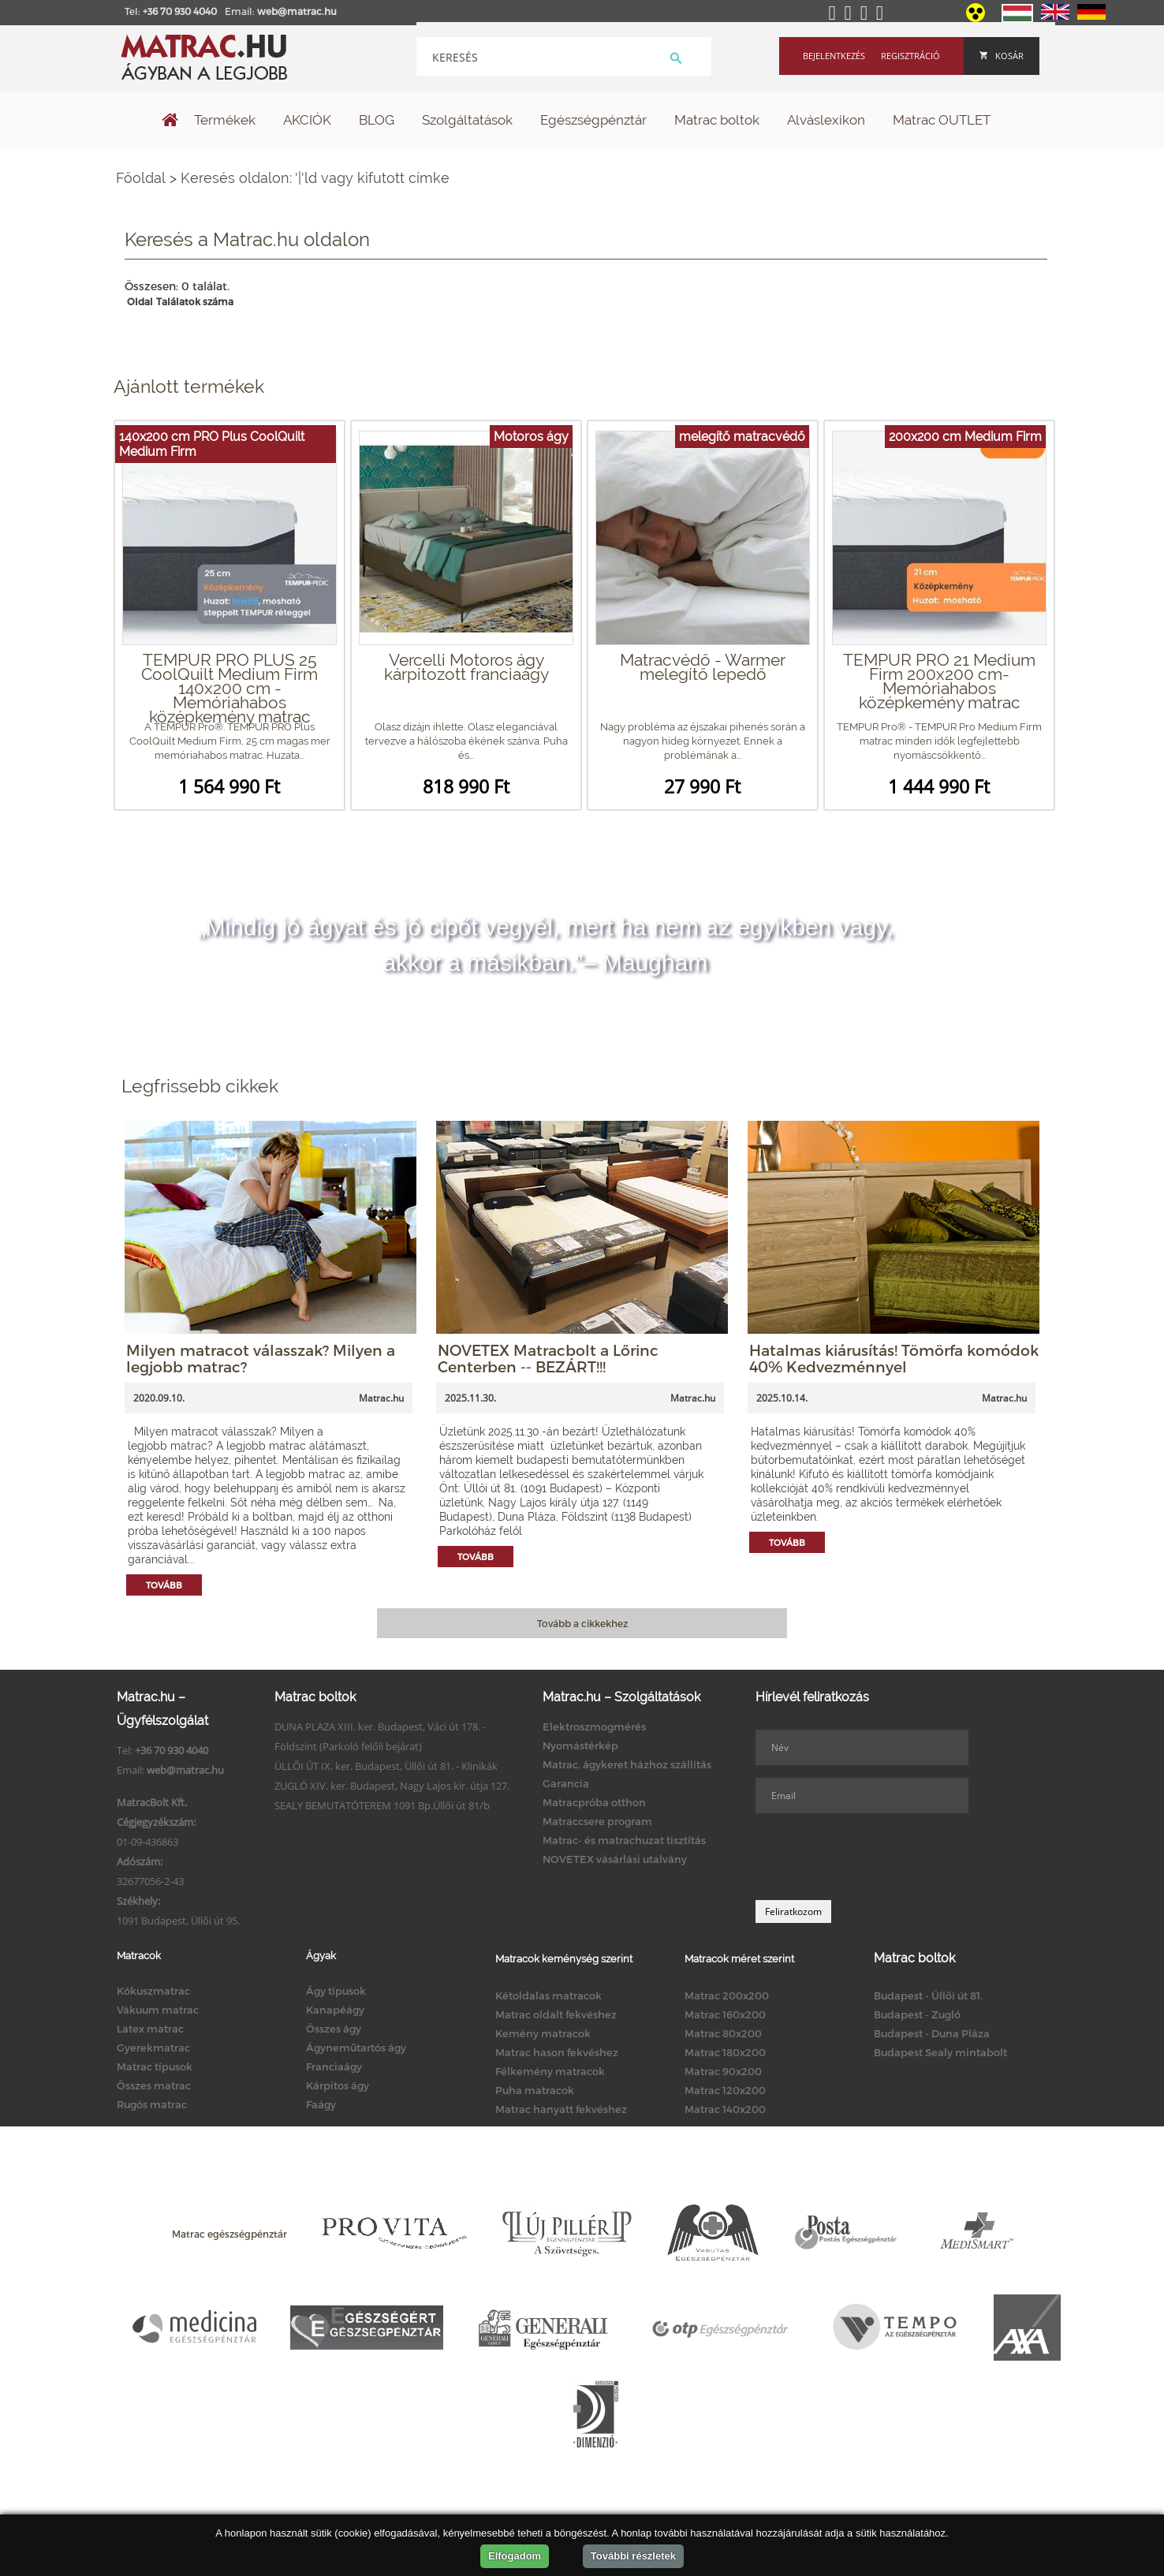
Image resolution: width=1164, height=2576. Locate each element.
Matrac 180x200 (725, 2052)
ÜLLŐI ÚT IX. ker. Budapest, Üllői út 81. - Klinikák (386, 1766)
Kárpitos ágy (337, 2085)
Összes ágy (333, 2028)
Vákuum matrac (158, 2009)
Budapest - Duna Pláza (932, 2033)
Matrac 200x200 (727, 1995)
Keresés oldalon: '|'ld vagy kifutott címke (315, 178)
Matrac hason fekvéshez (556, 2052)
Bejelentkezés (834, 56)
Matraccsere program (597, 1821)
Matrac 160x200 (725, 2014)
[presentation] (875, 1856)
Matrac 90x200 (723, 2071)
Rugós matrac (152, 2104)
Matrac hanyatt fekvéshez (561, 2109)
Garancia (566, 1783)
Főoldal (141, 178)
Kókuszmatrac (153, 1990)
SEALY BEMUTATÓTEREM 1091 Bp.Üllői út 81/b (382, 1805)
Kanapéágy (335, 2009)
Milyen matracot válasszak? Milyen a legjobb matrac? (260, 1358)
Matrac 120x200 (725, 2090)
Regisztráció (910, 56)
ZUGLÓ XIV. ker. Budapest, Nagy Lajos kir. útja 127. (391, 1786)
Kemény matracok (543, 2033)
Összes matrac (154, 2085)
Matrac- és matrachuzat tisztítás (624, 1840)
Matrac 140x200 (725, 2109)
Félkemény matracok (550, 2071)
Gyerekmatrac (153, 2047)
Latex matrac (150, 2028)
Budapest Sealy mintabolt (940, 2052)
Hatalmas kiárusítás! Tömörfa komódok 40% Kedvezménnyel (894, 1358)
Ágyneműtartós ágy (356, 2047)
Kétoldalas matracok (548, 1995)
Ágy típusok (336, 1990)
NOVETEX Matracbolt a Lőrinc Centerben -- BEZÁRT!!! (548, 1358)
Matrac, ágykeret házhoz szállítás (627, 1764)
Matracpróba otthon (594, 1802)
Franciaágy (334, 2066)
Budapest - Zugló (917, 2014)
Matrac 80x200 (723, 2033)
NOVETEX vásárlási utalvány (615, 1859)
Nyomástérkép (580, 1745)
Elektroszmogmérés (594, 1726)
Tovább (164, 1585)
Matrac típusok (154, 2066)
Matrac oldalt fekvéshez (556, 2014)
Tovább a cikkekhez (582, 1623)
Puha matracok (534, 2090)
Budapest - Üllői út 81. (928, 1995)
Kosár (1001, 56)
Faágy (321, 2104)
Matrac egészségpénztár (229, 2233)
